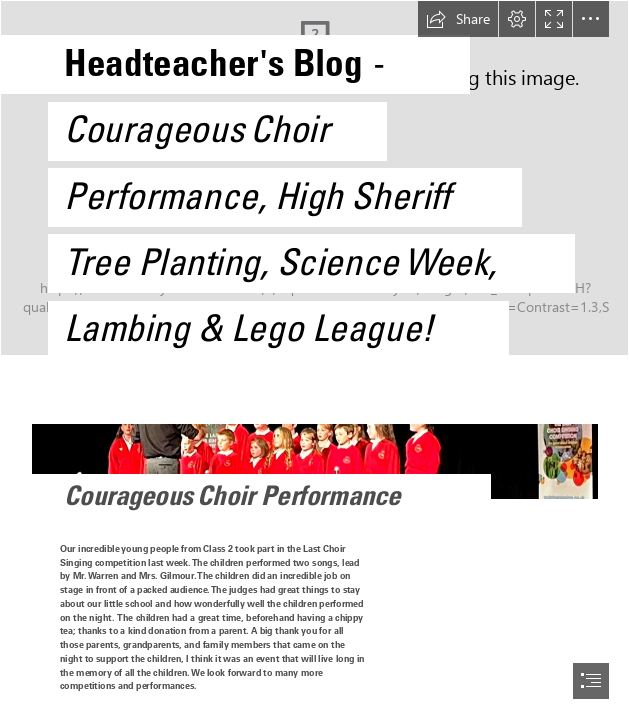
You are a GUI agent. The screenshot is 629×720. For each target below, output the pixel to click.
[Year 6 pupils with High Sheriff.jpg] (314, 186)
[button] (458, 19)
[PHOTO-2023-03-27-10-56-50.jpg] (314, 452)
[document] (314, 360)
